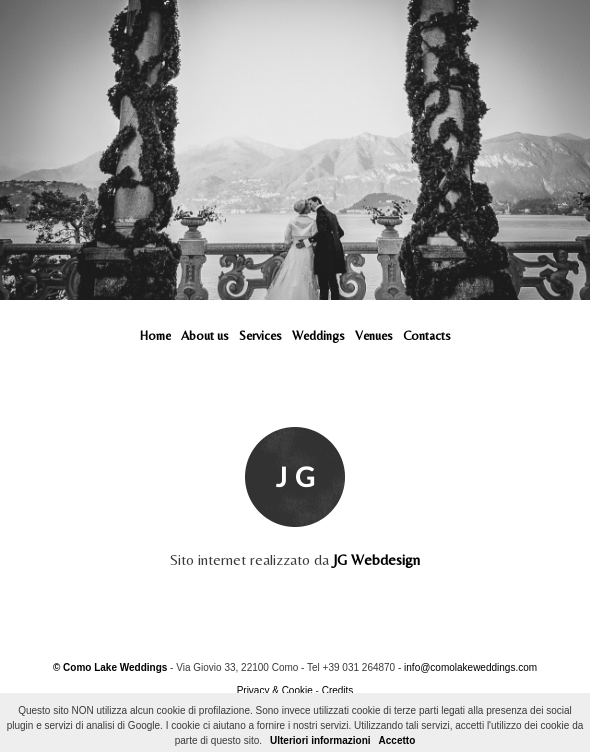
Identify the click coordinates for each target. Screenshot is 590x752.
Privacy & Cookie (275, 690)
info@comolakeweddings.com (470, 667)
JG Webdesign (376, 559)
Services (260, 335)
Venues (374, 335)
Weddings (318, 335)
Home (155, 335)
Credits (338, 690)
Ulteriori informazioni (320, 740)
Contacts (427, 335)
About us (205, 335)
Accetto (397, 740)
